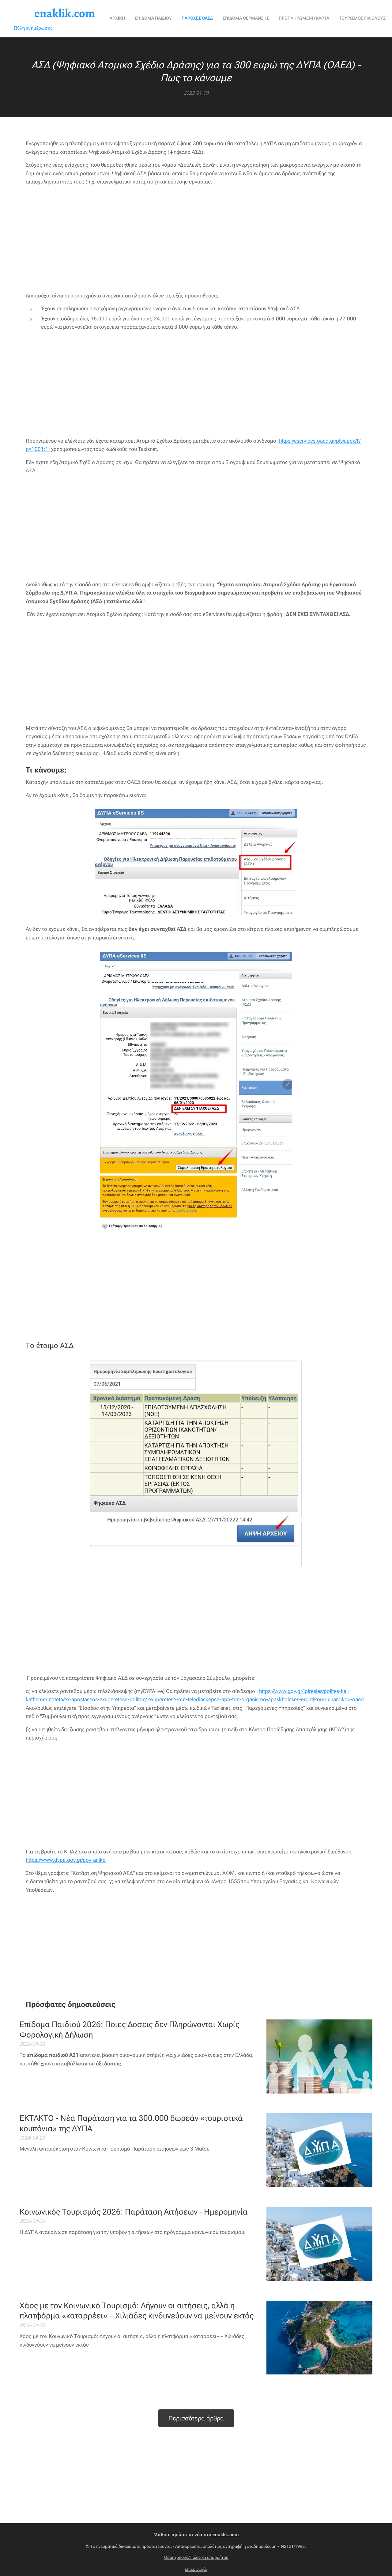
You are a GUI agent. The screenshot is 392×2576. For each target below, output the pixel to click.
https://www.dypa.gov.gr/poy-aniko (66, 1860)
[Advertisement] (196, 238)
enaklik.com (226, 2534)
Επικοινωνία (196, 2569)
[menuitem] (161, 18)
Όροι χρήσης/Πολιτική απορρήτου (196, 2557)
